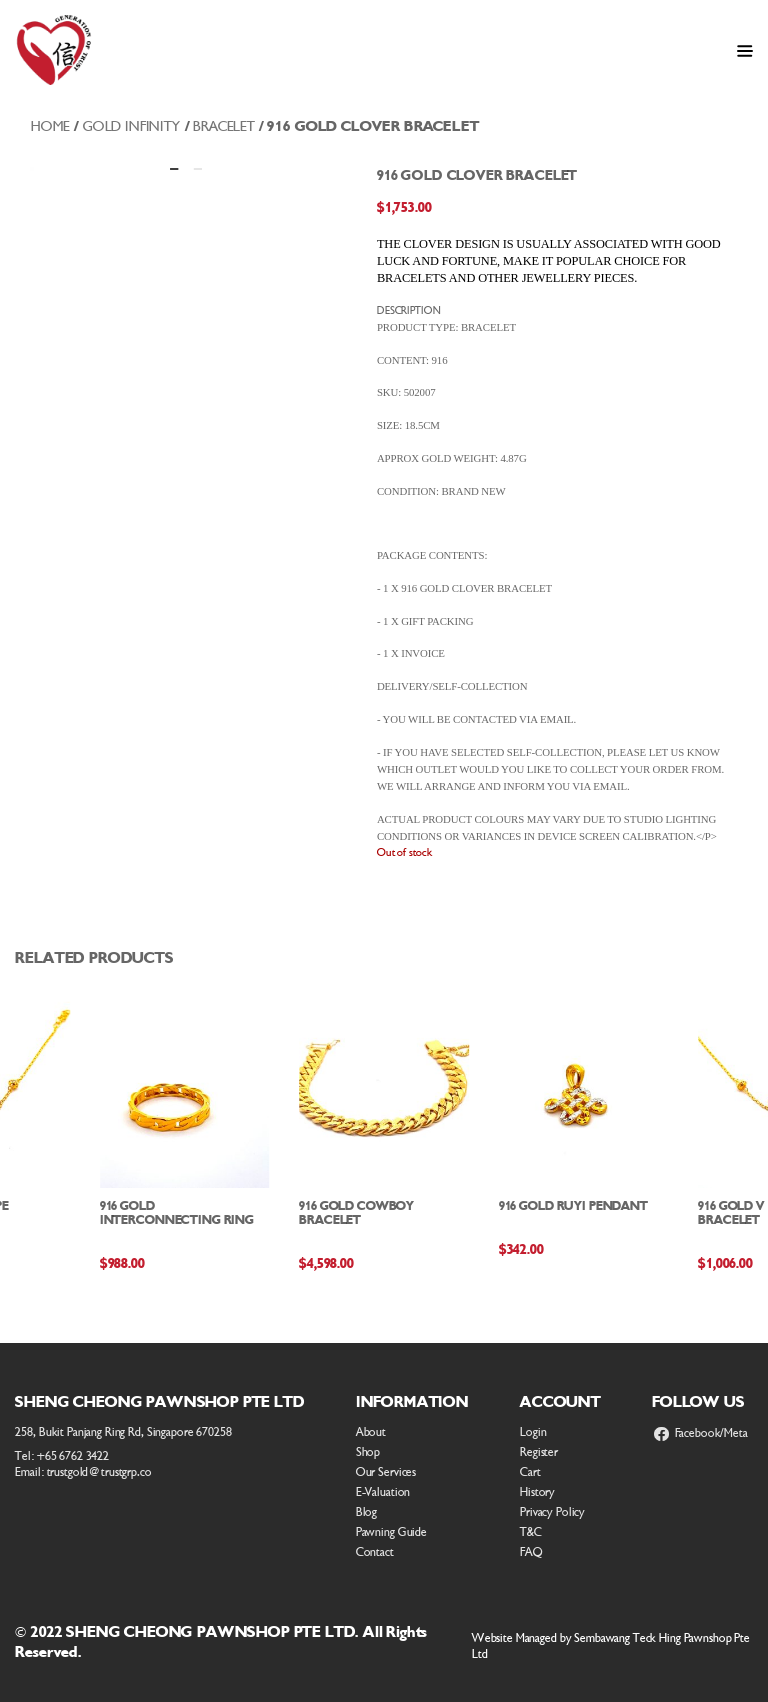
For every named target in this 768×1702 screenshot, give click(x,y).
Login (533, 1432)
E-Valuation (383, 1492)
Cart (530, 1472)
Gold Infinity (132, 126)
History (537, 1492)
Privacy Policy (552, 1512)
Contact (375, 1552)
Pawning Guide (391, 1532)
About (371, 1432)
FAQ (531, 1552)
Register (539, 1452)
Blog (366, 1512)
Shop (368, 1452)
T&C (531, 1532)
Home (50, 126)
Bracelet (224, 126)
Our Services (386, 1472)
